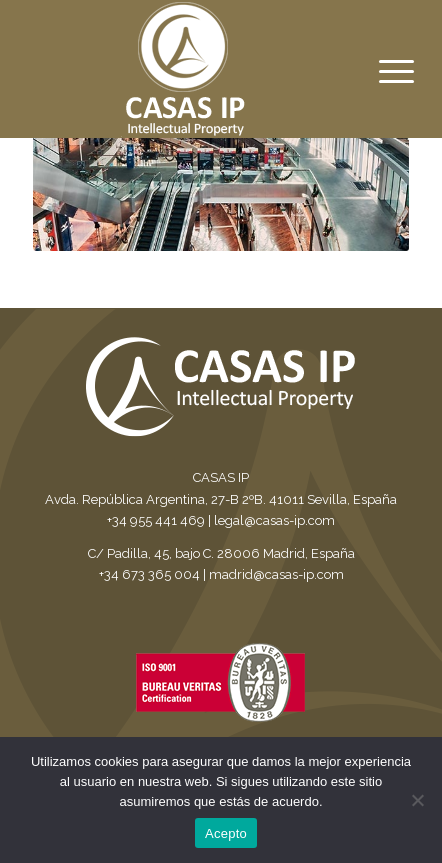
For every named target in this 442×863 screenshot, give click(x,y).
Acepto (226, 833)
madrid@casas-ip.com (276, 574)
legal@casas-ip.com (274, 520)
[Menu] (381, 72)
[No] (417, 800)
